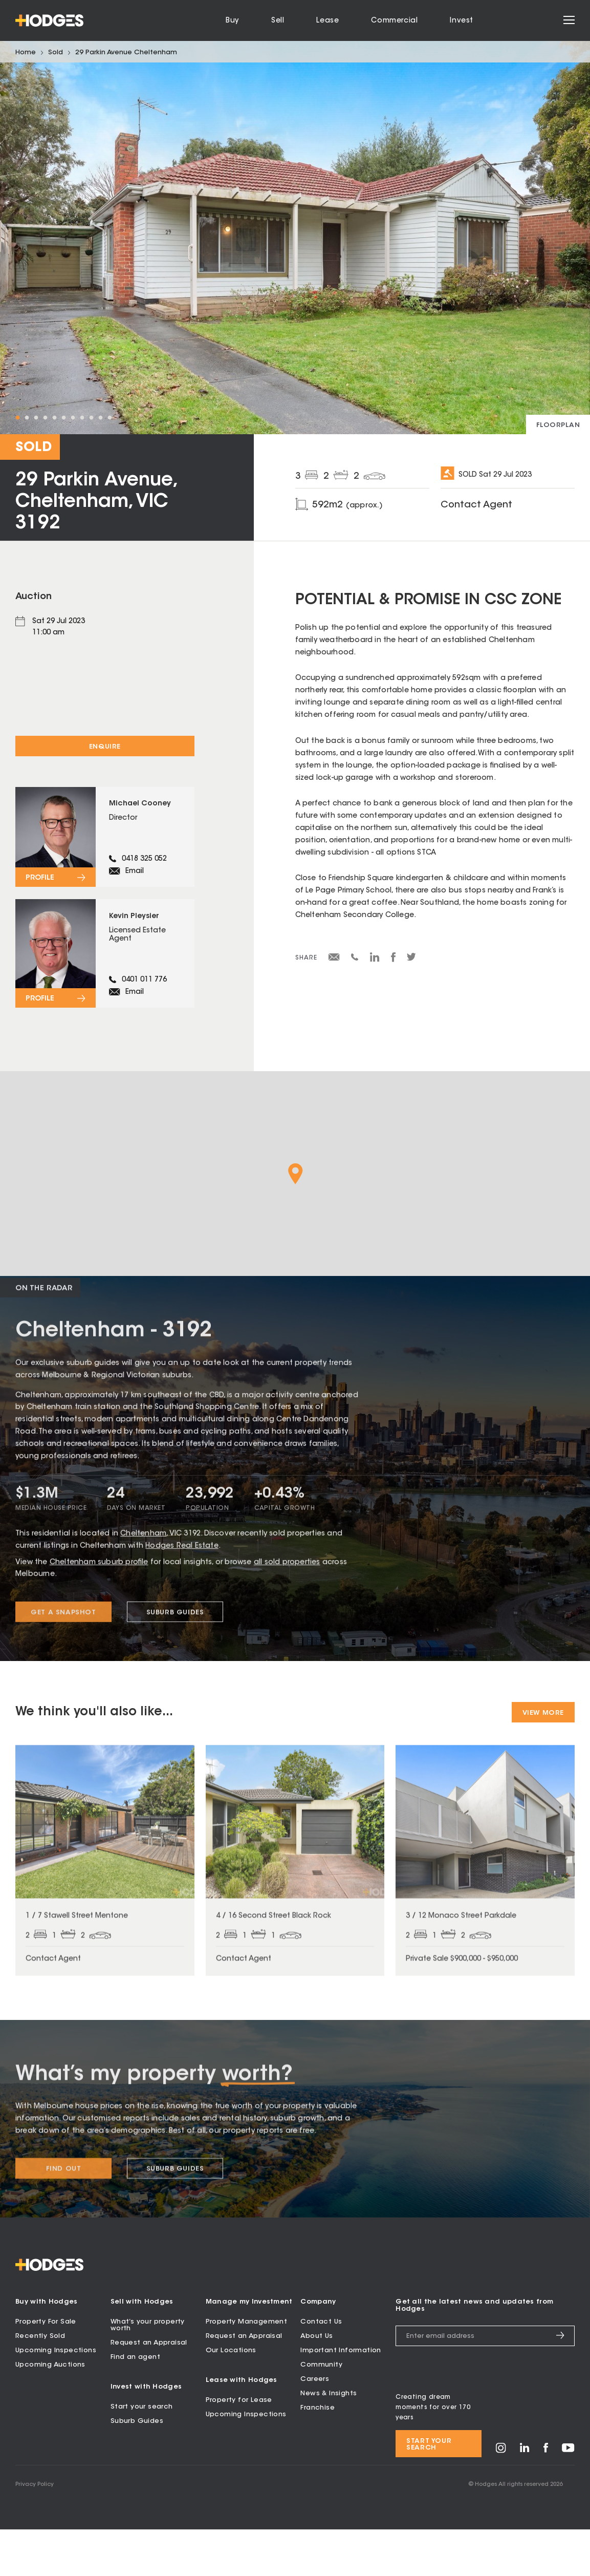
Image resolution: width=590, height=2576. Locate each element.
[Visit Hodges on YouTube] (568, 2497)
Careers (314, 2425)
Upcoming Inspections (55, 2396)
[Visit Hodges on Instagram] (501, 2498)
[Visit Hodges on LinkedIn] (525, 2497)
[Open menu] (569, 21)
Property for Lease (239, 2446)
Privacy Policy (34, 2531)
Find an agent (135, 2403)
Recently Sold (40, 2382)
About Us (316, 2382)
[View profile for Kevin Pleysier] (104, 989)
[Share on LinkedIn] (375, 960)
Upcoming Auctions (50, 2411)
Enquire (105, 746)
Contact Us (321, 2368)
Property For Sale (45, 2368)
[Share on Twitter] (411, 959)
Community (321, 2411)
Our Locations (231, 2396)
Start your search (142, 2453)
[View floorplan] (558, 424)
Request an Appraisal (149, 2389)
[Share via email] (334, 959)
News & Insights (328, 2439)
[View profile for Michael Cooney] (104, 850)
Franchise (317, 2454)
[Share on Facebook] (393, 960)
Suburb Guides (137, 2467)
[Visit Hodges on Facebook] (545, 2497)
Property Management (247, 2368)
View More (543, 1755)
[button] (295, 1216)
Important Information (340, 2396)
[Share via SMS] (355, 959)
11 (109, 418)
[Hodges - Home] (49, 20)
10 (100, 418)
